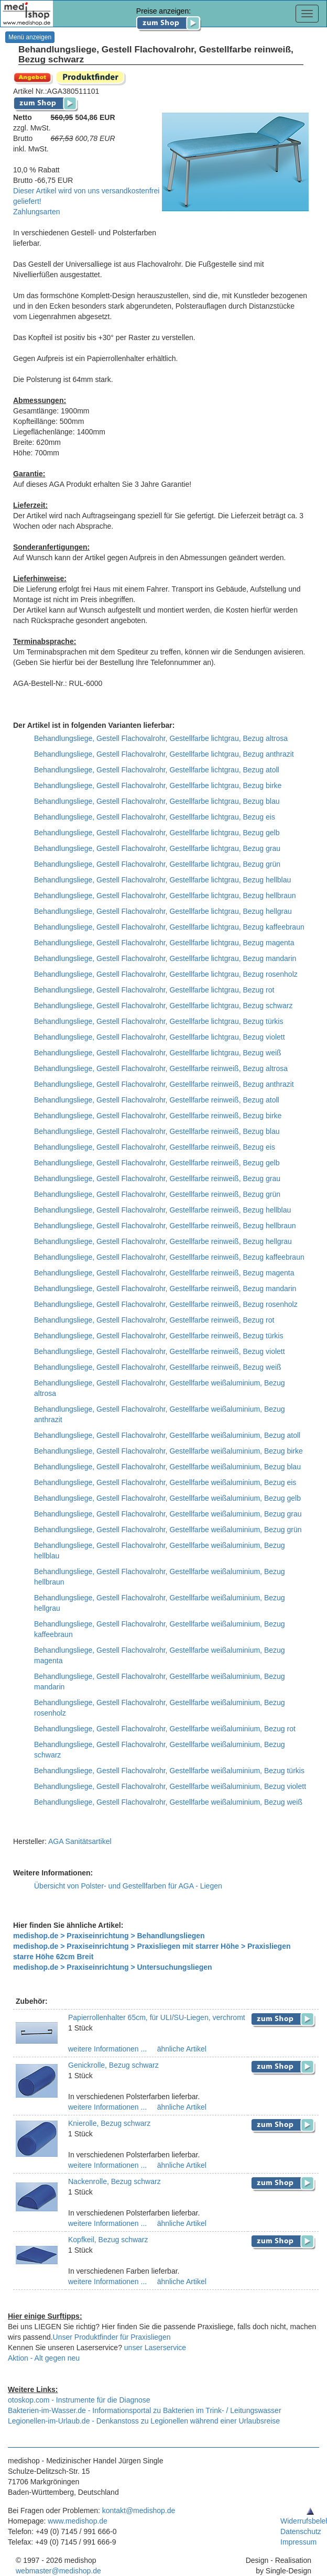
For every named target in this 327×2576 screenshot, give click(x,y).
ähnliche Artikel (180, 2049)
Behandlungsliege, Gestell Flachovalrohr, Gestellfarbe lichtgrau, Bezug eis (154, 817)
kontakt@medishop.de (139, 2510)
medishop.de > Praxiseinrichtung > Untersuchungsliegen (112, 1967)
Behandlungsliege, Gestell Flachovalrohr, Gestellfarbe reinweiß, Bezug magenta (164, 1273)
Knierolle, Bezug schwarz (109, 2123)
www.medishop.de (77, 2521)
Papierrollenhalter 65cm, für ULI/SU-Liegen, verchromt (156, 2017)
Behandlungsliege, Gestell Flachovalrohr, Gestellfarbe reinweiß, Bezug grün (157, 1194)
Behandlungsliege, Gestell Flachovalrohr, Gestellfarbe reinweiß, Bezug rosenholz (166, 1304)
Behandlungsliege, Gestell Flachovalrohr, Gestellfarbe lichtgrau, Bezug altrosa (161, 738)
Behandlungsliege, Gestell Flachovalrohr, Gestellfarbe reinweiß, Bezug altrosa (161, 1068)
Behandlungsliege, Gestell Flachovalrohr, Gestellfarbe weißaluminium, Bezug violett (170, 1786)
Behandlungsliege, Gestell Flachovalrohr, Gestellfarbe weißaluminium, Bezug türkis (169, 1770)
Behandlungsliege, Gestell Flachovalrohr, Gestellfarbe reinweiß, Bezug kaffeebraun (169, 1257)
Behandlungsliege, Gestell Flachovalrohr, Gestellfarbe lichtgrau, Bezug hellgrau (163, 911)
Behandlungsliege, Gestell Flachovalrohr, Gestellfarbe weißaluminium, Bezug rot (165, 1728)
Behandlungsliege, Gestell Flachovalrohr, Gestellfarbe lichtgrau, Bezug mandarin (165, 958)
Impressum (298, 2542)
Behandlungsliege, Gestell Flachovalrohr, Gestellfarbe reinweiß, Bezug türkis (158, 1335)
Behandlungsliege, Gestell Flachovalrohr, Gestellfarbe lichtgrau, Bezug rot (154, 990)
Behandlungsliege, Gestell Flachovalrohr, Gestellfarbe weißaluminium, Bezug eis (165, 1482)
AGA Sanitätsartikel (80, 1841)
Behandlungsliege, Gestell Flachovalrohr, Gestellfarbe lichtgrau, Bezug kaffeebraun (169, 927)
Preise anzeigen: (169, 17)
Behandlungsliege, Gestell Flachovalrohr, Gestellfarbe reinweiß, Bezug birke (157, 1115)
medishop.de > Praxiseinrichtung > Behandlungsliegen (109, 1935)
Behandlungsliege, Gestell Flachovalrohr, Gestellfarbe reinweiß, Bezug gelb (157, 1163)
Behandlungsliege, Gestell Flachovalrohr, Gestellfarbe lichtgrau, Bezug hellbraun (165, 895)
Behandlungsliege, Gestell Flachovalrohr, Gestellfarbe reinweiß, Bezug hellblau (162, 1210)
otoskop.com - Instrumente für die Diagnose (79, 2400)
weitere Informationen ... (107, 2049)
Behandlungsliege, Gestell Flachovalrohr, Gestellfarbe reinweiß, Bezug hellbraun (165, 1225)
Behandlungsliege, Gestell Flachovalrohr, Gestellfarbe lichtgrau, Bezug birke (157, 785)
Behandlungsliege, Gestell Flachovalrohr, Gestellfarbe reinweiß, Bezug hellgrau (163, 1241)
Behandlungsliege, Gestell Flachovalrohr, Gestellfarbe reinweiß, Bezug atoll (156, 1100)
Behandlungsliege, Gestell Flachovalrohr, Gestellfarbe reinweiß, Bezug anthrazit (164, 1084)
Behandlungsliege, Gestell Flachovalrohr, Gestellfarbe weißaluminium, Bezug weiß (168, 1802)
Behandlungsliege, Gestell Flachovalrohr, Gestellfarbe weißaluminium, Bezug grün (168, 1529)
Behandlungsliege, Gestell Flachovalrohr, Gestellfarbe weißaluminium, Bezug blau (167, 1466)
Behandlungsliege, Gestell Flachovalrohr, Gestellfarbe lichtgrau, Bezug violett (159, 1037)
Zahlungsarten (36, 212)
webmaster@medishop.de (58, 2571)
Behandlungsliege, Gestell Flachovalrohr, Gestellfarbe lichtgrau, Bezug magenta (164, 942)
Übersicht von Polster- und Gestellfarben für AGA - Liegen (128, 1886)
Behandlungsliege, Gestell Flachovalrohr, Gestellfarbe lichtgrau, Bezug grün (157, 864)
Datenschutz (300, 2531)
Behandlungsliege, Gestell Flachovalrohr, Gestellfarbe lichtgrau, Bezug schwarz (163, 1005)
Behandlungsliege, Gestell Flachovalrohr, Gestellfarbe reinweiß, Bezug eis (154, 1147)
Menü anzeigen (29, 37)
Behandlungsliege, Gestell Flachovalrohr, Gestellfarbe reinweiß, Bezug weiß (157, 1367)
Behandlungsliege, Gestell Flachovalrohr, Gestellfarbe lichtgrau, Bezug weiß (157, 1053)
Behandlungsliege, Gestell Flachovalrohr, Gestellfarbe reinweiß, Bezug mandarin (165, 1288)
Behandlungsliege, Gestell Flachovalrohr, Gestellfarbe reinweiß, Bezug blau (157, 1131)
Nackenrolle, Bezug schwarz (114, 2181)
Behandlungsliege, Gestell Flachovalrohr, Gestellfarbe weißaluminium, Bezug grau (168, 1514)
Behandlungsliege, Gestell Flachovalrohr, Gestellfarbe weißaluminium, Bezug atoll (167, 1435)
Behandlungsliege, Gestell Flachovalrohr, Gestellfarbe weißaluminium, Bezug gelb (167, 1498)
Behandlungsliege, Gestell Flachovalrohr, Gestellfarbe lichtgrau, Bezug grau (157, 848)
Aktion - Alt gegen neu (44, 2358)
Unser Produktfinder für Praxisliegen (112, 2337)
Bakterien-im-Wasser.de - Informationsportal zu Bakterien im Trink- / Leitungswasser (144, 2410)
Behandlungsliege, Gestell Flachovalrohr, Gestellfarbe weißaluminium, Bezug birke (168, 1451)
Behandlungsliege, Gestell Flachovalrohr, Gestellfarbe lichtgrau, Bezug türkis (158, 1021)
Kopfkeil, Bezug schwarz (108, 2239)
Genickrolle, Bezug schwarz (113, 2065)
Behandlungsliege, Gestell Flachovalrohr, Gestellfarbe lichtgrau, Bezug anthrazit (164, 754)
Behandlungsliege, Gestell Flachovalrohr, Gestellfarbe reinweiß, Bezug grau (157, 1178)
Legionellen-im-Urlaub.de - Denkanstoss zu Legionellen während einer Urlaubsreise (144, 2421)
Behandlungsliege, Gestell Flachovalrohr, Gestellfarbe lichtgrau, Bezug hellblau (162, 880)
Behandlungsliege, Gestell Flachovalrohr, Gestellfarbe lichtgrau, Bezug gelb (157, 832)
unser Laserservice (155, 2347)
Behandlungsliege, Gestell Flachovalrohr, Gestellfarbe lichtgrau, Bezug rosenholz (166, 974)
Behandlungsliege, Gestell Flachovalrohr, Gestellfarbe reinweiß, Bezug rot (154, 1320)
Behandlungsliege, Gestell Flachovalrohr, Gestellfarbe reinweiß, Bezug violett (159, 1351)
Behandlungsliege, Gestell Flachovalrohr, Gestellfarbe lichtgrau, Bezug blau (157, 801)
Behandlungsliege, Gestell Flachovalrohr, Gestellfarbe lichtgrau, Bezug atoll (156, 770)
